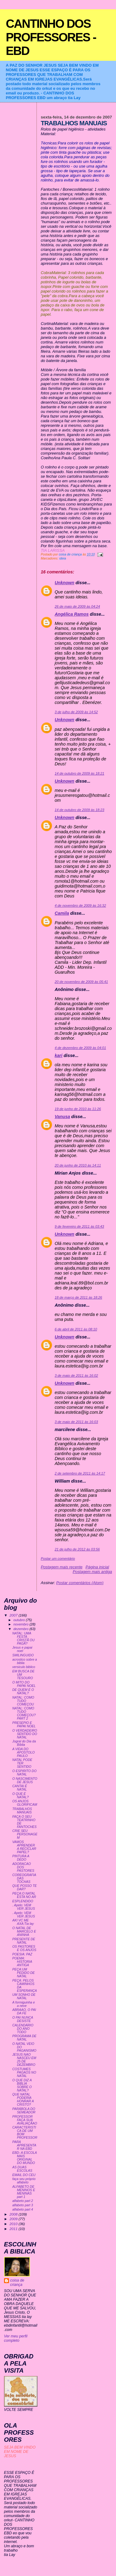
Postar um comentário (58, 1558)
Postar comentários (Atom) (80, 1582)
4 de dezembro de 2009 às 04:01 (80, 1048)
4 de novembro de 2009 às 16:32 (80, 905)
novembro (21, 1624)
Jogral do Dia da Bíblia (24, 1743)
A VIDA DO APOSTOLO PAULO (23, 1752)
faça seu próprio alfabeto (24, 2180)
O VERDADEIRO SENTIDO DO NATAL (24, 1734)
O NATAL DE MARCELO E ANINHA (24, 1931)
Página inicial (97, 1567)
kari (58, 1055)
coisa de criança (17, 2282)
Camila (62, 913)
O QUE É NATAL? (20, 1795)
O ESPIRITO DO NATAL (24, 1772)
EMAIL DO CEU (24, 2175)
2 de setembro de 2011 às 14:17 (80, 1473)
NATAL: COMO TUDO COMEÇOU (23, 1701)
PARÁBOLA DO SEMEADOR (24, 2110)
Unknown (65, 582)
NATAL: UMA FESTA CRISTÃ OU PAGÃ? (23, 1638)
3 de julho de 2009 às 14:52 (76, 712)
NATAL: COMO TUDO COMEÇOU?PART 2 (24, 1713)
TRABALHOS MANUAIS (22, 1810)
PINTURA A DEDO (20, 1857)
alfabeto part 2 (22, 2201)
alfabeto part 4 (22, 2209)
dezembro (21, 1629)
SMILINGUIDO (23, 1655)
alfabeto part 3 (22, 2205)
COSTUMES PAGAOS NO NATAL (24, 2072)
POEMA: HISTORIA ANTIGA (22, 1962)
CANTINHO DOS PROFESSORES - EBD (51, 37)
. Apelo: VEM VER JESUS (23, 1907)
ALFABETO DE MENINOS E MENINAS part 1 (23, 2192)
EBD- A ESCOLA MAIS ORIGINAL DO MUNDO (24, 2158)
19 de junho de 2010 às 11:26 (78, 1109)
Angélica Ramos (72, 614)
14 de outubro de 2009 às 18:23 (79, 810)
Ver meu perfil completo (16, 2338)
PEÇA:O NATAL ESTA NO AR (24, 1895)
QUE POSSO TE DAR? (24, 1887)
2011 (14, 2229)
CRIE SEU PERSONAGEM (24, 1834)
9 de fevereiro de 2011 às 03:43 (79, 1226)
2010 (14, 2224)
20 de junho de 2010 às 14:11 (78, 1165)
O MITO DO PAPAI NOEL (24, 1684)
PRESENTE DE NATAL (23, 1940)
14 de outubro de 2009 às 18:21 (79, 773)
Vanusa (62, 1116)
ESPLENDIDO (22, 1901)
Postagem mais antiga (92, 1571)
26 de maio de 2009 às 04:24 (77, 606)
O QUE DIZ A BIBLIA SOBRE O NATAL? (22, 2085)
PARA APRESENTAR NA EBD (24, 2145)
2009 (14, 2219)
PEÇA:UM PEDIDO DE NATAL (23, 1973)
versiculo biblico (23, 1667)
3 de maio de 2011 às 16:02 (76, 1375)
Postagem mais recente (62, 1567)
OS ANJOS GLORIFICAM (24, 1803)
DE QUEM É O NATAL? (23, 1691)
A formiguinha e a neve (23, 2004)
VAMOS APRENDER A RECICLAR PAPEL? (24, 1847)
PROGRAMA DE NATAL (24, 2037)
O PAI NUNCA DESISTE (22, 2019)
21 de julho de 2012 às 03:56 (77, 1549)
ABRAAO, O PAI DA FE (24, 2011)
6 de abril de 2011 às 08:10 (76, 1329)
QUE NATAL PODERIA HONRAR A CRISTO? (23, 2099)
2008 (14, 2214)
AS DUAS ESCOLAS (22, 2169)
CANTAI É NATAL (19, 1787)
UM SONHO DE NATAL (24, 1996)
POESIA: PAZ (22, 1954)
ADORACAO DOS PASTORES (23, 1867)
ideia (62, 558)
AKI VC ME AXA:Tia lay (23, 1922)
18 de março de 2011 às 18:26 (78, 1297)
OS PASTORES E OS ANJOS (24, 1948)
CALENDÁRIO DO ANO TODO (22, 2029)
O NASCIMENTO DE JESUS (24, 1780)
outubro (19, 1620)
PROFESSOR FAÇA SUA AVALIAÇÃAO (24, 2120)
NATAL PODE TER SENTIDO (22, 1763)
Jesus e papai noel (22, 1649)
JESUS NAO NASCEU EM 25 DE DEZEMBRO (24, 2059)
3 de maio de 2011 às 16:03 (76, 1422)
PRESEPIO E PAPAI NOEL (24, 1724)
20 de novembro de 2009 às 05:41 (81, 982)
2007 (14, 1615)
